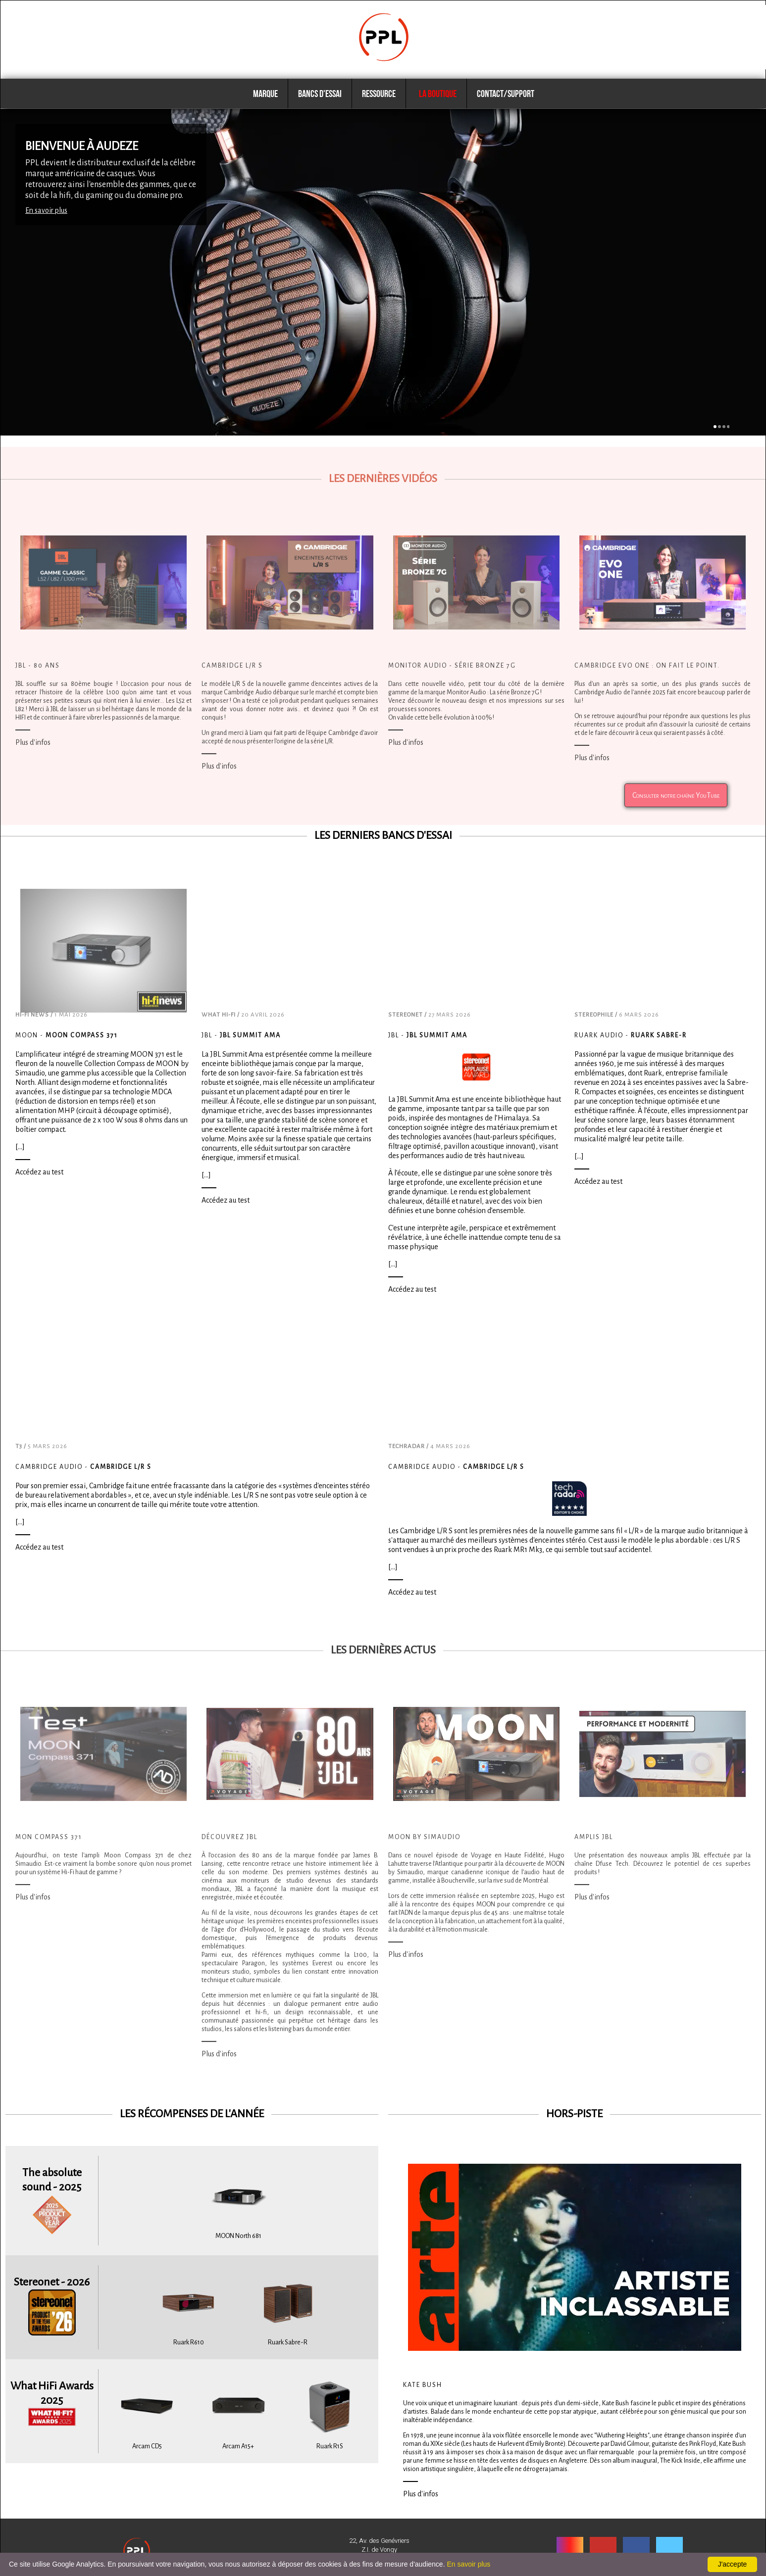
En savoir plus (46, 210)
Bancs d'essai (320, 93)
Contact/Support (505, 93)
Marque (265, 93)
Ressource (379, 93)
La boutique (436, 93)
